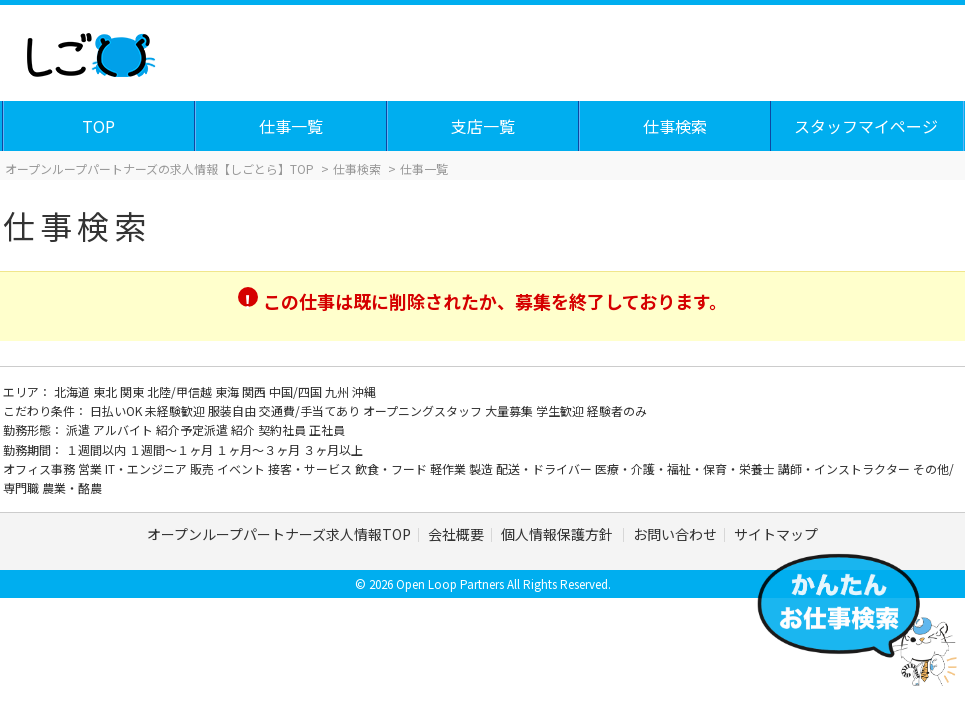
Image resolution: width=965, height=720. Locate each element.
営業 (91, 468)
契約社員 (283, 429)
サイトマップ (776, 534)
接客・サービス (311, 468)
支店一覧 (483, 126)
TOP (98, 126)
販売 (203, 468)
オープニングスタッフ (424, 410)
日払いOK (117, 410)
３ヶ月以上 (333, 449)
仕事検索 (675, 126)
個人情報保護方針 (558, 534)
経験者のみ (617, 410)
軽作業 (449, 468)
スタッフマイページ (866, 126)
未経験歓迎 (176, 410)
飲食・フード (392, 468)
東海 (228, 391)
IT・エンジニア (147, 468)
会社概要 (456, 534)
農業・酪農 (72, 487)
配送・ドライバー (545, 468)
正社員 (327, 429)
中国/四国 (297, 391)
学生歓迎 (561, 410)
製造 (482, 468)
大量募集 (510, 410)
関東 (133, 391)
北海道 (73, 391)
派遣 (79, 429)
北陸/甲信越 (181, 391)
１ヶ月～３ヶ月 (259, 449)
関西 (255, 391)
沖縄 (364, 391)
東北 (106, 391)
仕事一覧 (291, 126)
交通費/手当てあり (311, 410)
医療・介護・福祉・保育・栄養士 (686, 468)
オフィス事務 (40, 468)
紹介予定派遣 (193, 429)
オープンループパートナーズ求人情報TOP (279, 534)
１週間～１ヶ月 (172, 449)
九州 (338, 391)
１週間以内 (97, 449)
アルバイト (124, 429)
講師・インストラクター (845, 468)
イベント (242, 468)
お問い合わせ (675, 534)
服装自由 (233, 410)
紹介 (244, 429)
